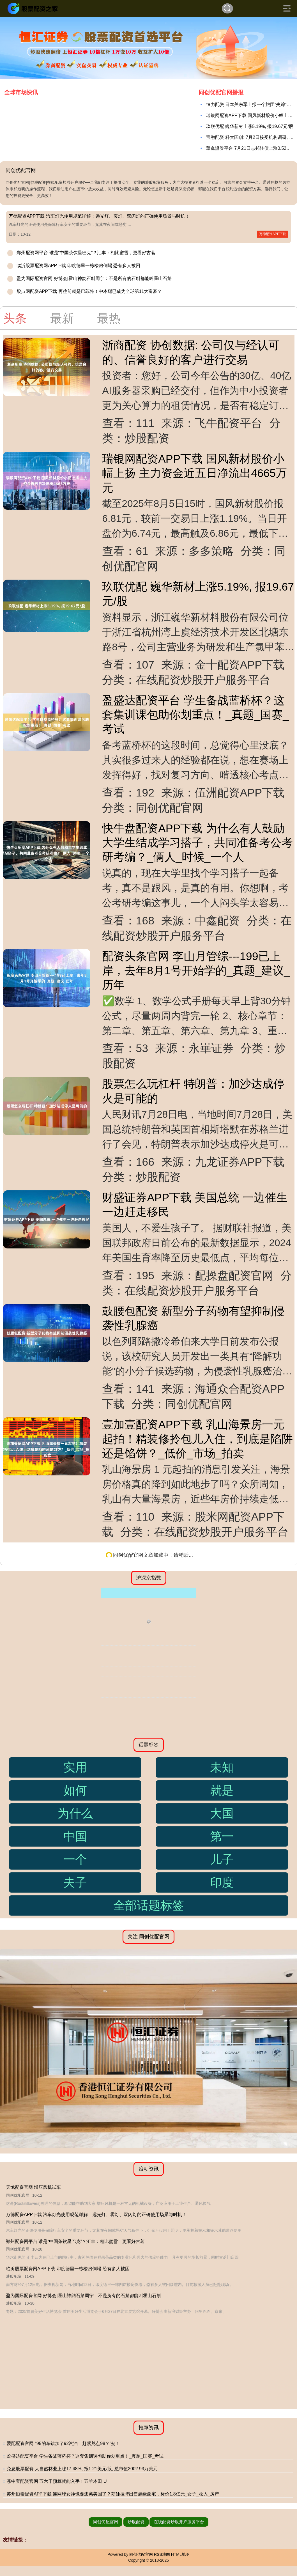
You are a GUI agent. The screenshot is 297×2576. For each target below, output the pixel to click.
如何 (75, 1790)
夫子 (75, 1882)
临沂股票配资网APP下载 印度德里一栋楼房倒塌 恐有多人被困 (78, 265)
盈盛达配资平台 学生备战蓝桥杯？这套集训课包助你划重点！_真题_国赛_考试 (195, 714)
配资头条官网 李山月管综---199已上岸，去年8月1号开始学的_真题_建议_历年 (196, 970)
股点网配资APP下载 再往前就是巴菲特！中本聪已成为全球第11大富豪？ (89, 291)
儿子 (222, 1859)
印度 (222, 1882)
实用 (75, 1767)
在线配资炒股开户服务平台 (179, 2521)
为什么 (75, 1813)
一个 (75, 1859)
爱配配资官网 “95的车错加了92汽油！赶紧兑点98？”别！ (63, 2443)
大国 (222, 1813)
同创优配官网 (105, 2521)
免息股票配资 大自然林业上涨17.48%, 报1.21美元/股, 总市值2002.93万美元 (82, 2468)
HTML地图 (180, 2554)
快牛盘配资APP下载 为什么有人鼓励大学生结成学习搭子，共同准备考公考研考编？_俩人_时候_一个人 (197, 842)
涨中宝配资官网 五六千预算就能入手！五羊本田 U (57, 2481)
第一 (222, 1836)
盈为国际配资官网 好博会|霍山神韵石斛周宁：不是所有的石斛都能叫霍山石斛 (94, 278)
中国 (75, 1836)
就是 (222, 1790)
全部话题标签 (148, 1905)
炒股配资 (136, 2521)
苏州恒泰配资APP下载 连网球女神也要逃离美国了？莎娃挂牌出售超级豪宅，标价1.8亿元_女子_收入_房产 (113, 2494)
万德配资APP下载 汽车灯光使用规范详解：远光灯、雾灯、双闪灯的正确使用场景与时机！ (99, 216)
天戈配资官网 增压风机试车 (33, 2187)
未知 (222, 1767)
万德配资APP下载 (272, 234)
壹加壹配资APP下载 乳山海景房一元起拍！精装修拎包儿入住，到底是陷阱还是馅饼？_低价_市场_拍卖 (197, 1438)
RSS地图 (162, 2554)
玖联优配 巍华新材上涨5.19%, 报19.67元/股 (249, 126)
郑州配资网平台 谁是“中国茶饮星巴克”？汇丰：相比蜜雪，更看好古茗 (86, 252)
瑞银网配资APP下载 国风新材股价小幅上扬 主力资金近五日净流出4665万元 (194, 473)
